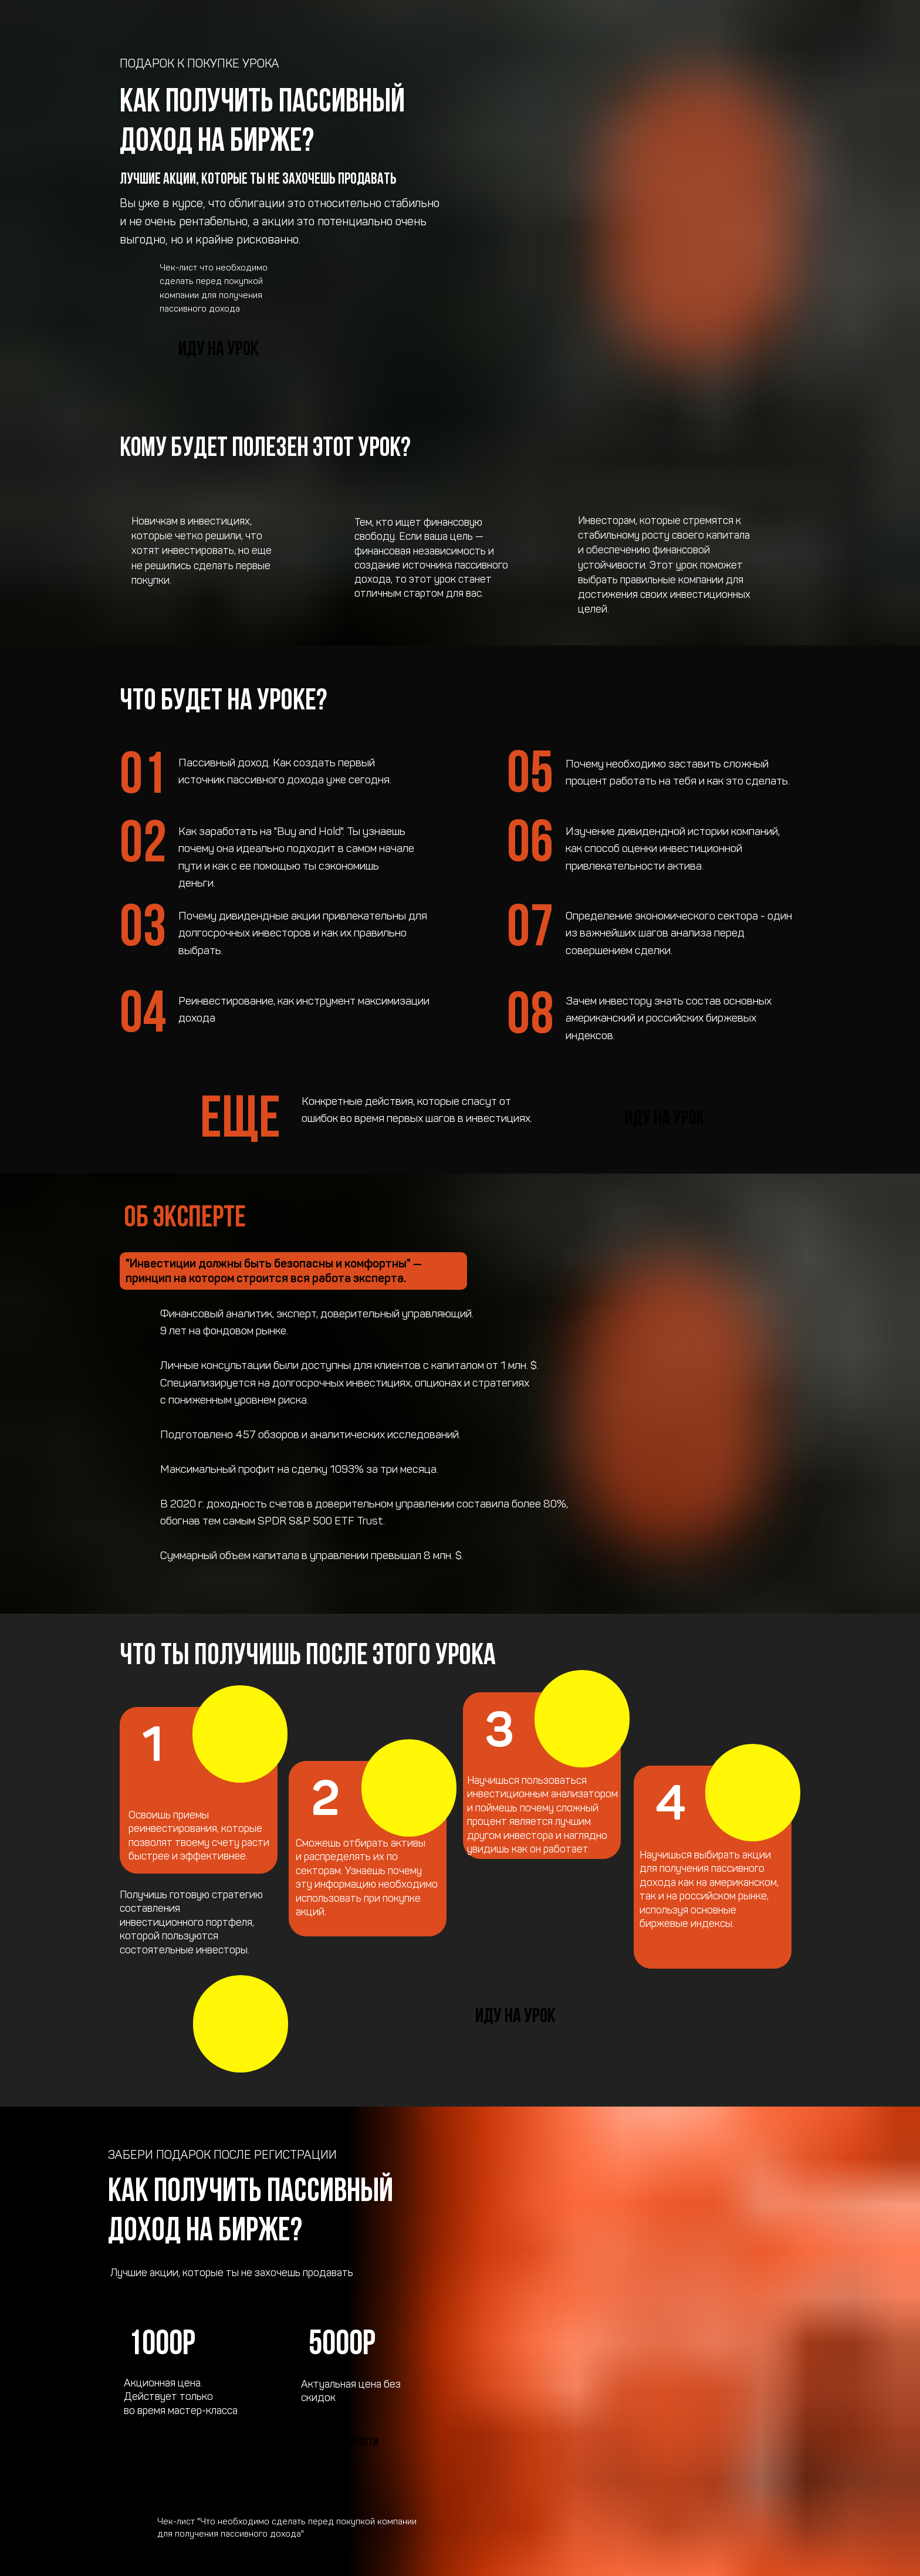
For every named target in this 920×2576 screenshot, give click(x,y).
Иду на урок (218, 350)
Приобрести (354, 2443)
